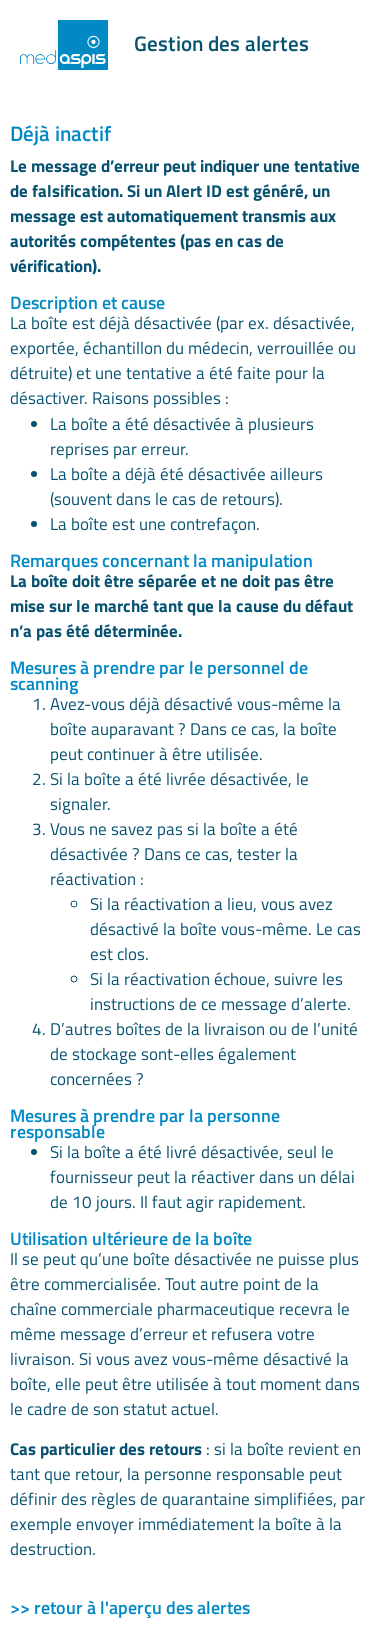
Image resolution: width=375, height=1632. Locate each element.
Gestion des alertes (221, 43)
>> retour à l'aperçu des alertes (130, 1607)
